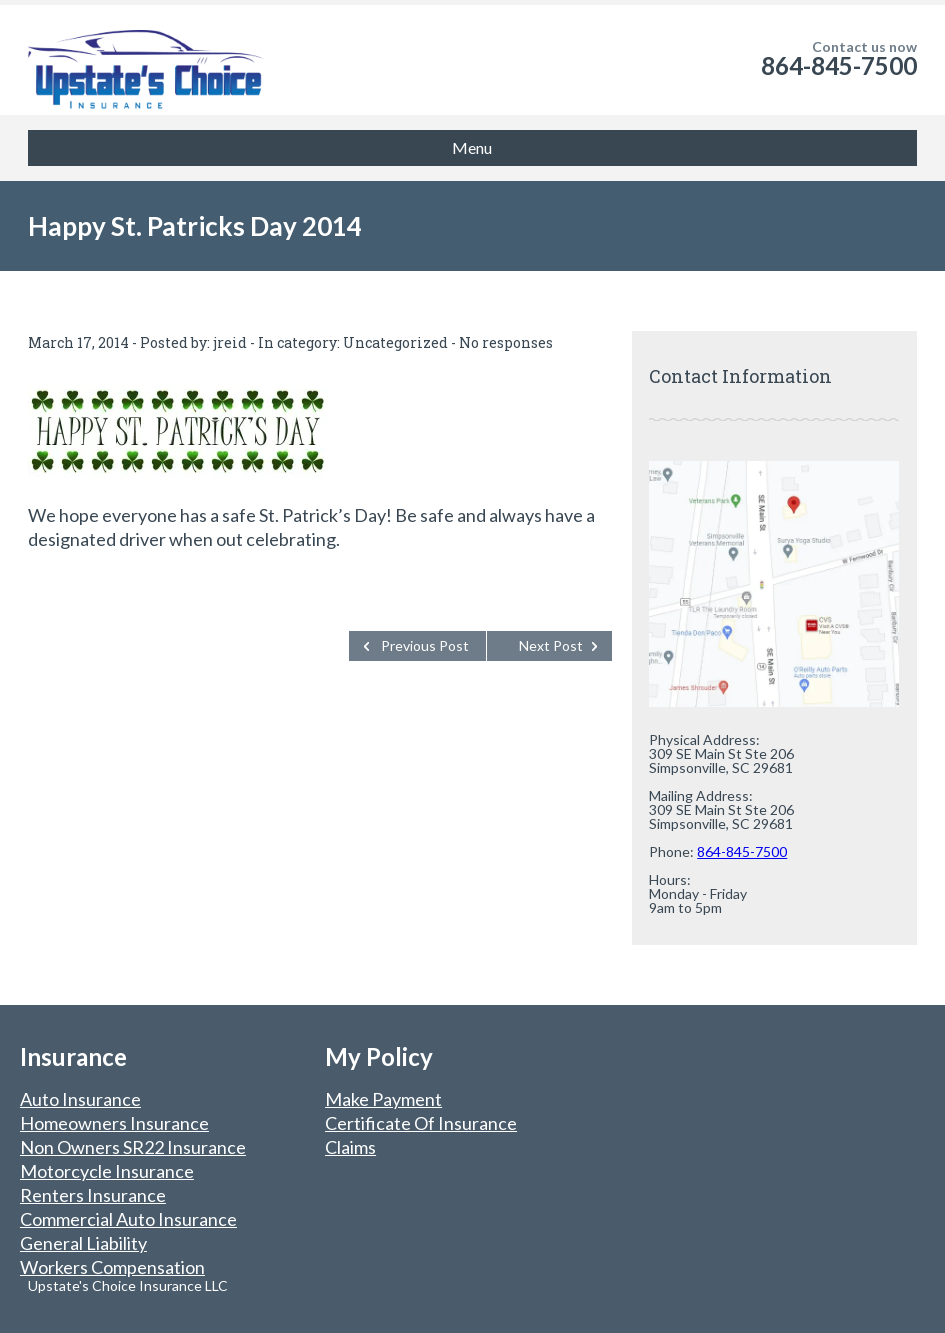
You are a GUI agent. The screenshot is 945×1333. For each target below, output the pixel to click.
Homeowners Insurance (114, 1123)
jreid (230, 342)
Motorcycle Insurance (107, 1171)
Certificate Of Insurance (421, 1123)
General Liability (83, 1243)
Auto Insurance (80, 1099)
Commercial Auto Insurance (128, 1219)
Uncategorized (395, 342)
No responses (506, 342)
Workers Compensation (112, 1267)
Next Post (551, 645)
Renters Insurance (93, 1195)
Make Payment (383, 1099)
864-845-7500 (839, 65)
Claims (350, 1147)
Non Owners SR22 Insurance (133, 1147)
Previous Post (425, 645)
